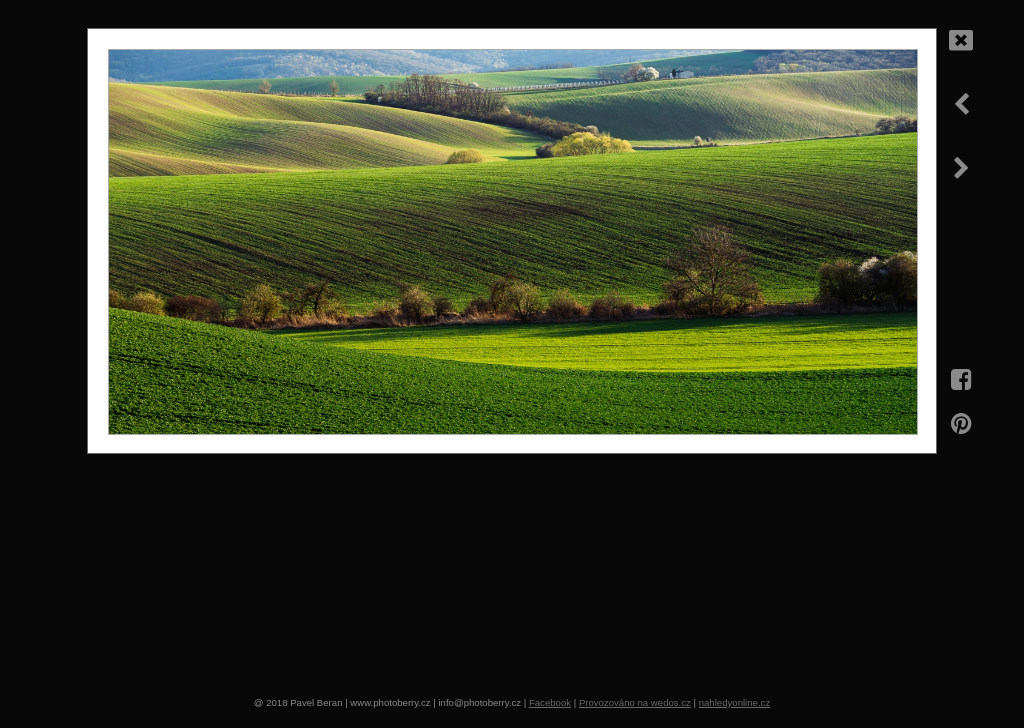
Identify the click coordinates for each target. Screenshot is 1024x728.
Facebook (550, 702)
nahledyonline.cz (734, 702)
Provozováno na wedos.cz (635, 702)
